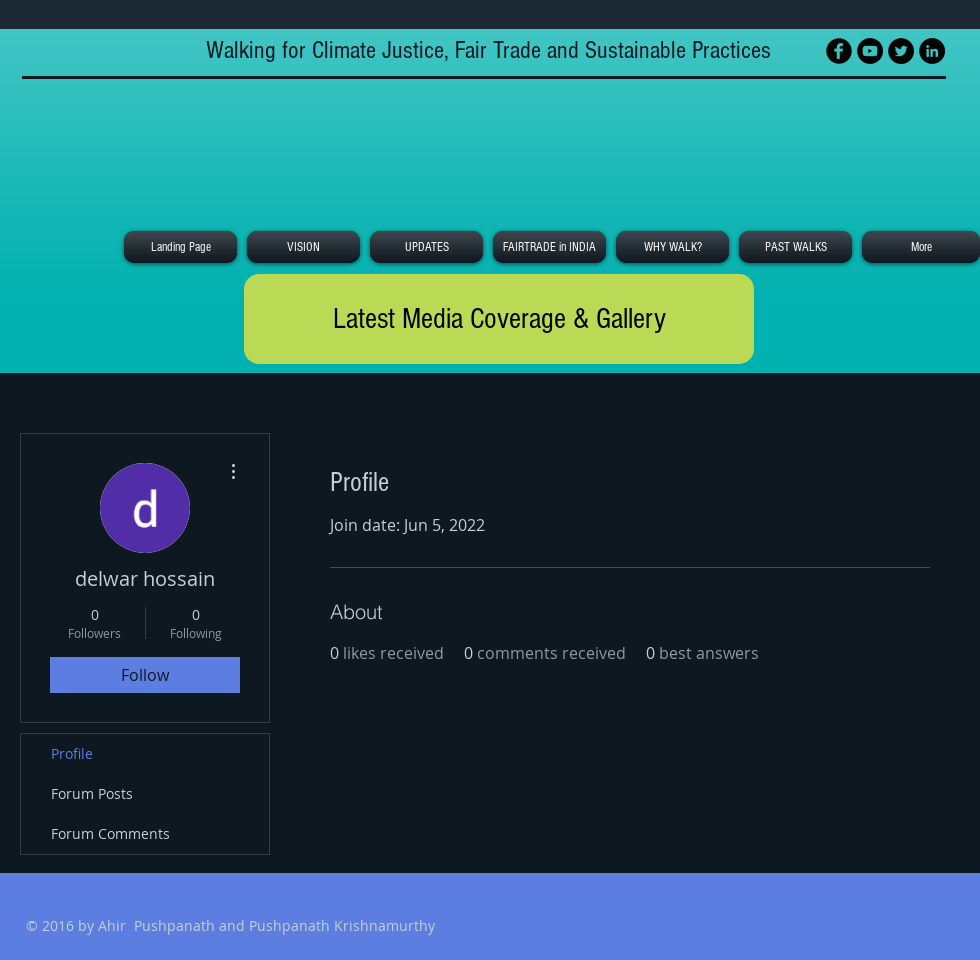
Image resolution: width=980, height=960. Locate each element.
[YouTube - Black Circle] (870, 51)
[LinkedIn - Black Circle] (932, 51)
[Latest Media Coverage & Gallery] (499, 319)
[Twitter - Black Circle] (901, 51)
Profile (72, 753)
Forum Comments (110, 833)
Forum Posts (92, 793)
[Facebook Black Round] (839, 51)
